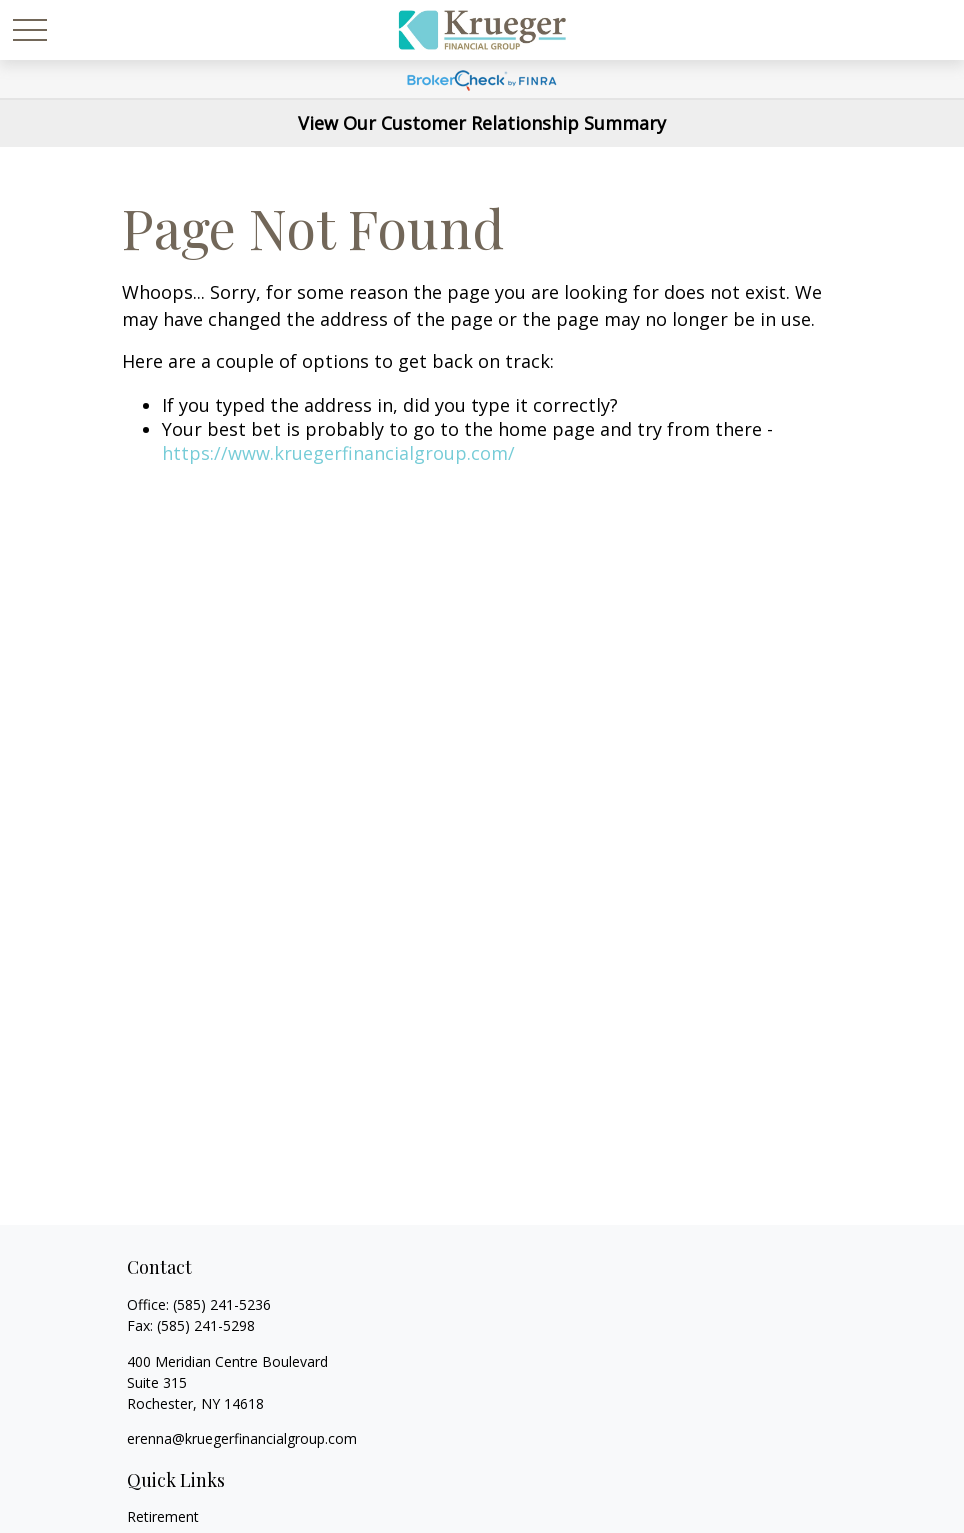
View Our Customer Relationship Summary (482, 123)
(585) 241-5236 (222, 1304)
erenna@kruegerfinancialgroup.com (242, 1438)
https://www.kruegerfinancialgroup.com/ (338, 453)
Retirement (163, 1516)
